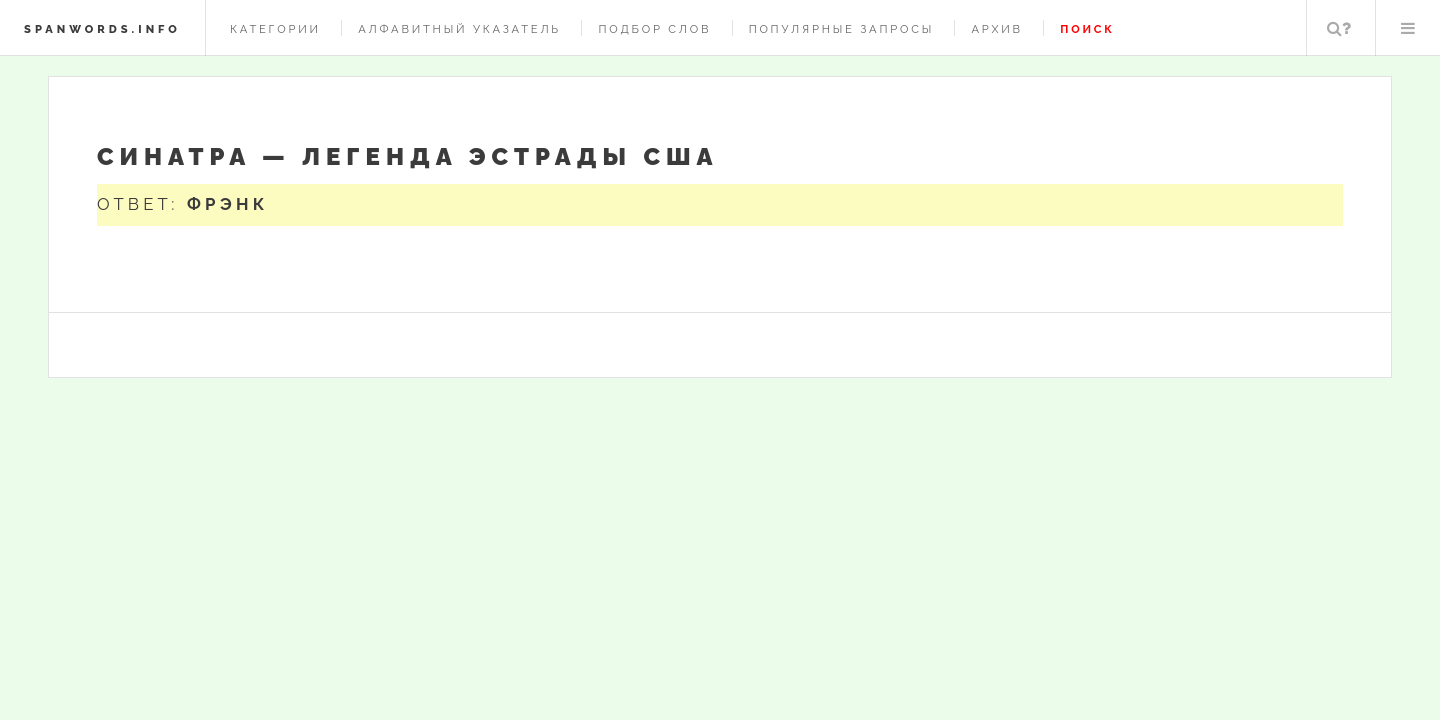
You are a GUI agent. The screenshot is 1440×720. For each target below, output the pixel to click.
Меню (1408, 28)
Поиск (1339, 28)
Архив (996, 29)
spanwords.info (102, 29)
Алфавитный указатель (459, 29)
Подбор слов (654, 29)
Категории (275, 29)
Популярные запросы (841, 29)
